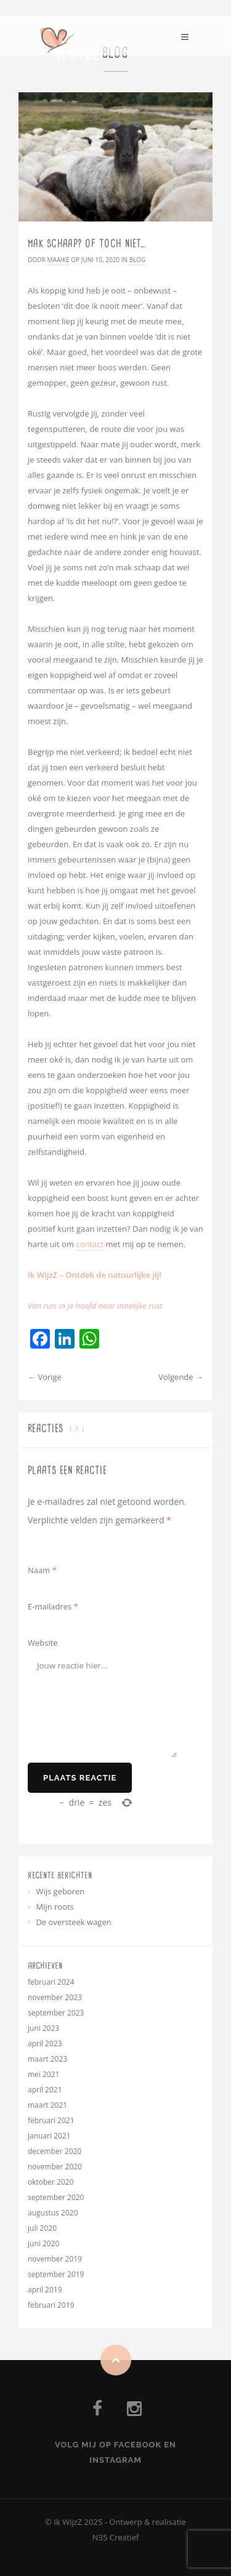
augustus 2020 (53, 2212)
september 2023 (56, 2013)
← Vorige (45, 1376)
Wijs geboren (60, 1891)
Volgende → (180, 1376)
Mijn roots (54, 1906)
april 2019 (45, 2289)
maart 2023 (47, 2059)
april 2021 (45, 2089)
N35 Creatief (115, 2537)
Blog (137, 259)
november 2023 (55, 1997)
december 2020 (54, 2151)
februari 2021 (51, 2120)
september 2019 (56, 2274)
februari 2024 (51, 1982)
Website (43, 1642)
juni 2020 (43, 2243)
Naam (42, 1570)
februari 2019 (51, 2305)
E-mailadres (53, 1606)
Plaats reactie (79, 1777)
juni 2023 (43, 2028)
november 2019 (55, 2259)
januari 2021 (49, 2136)
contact (89, 1244)
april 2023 (45, 2043)
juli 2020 (42, 2228)
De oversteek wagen (73, 1922)
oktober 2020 (51, 2182)
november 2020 (55, 2166)
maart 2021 (47, 2105)
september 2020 (56, 2197)
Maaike (58, 259)
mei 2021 (43, 2074)
